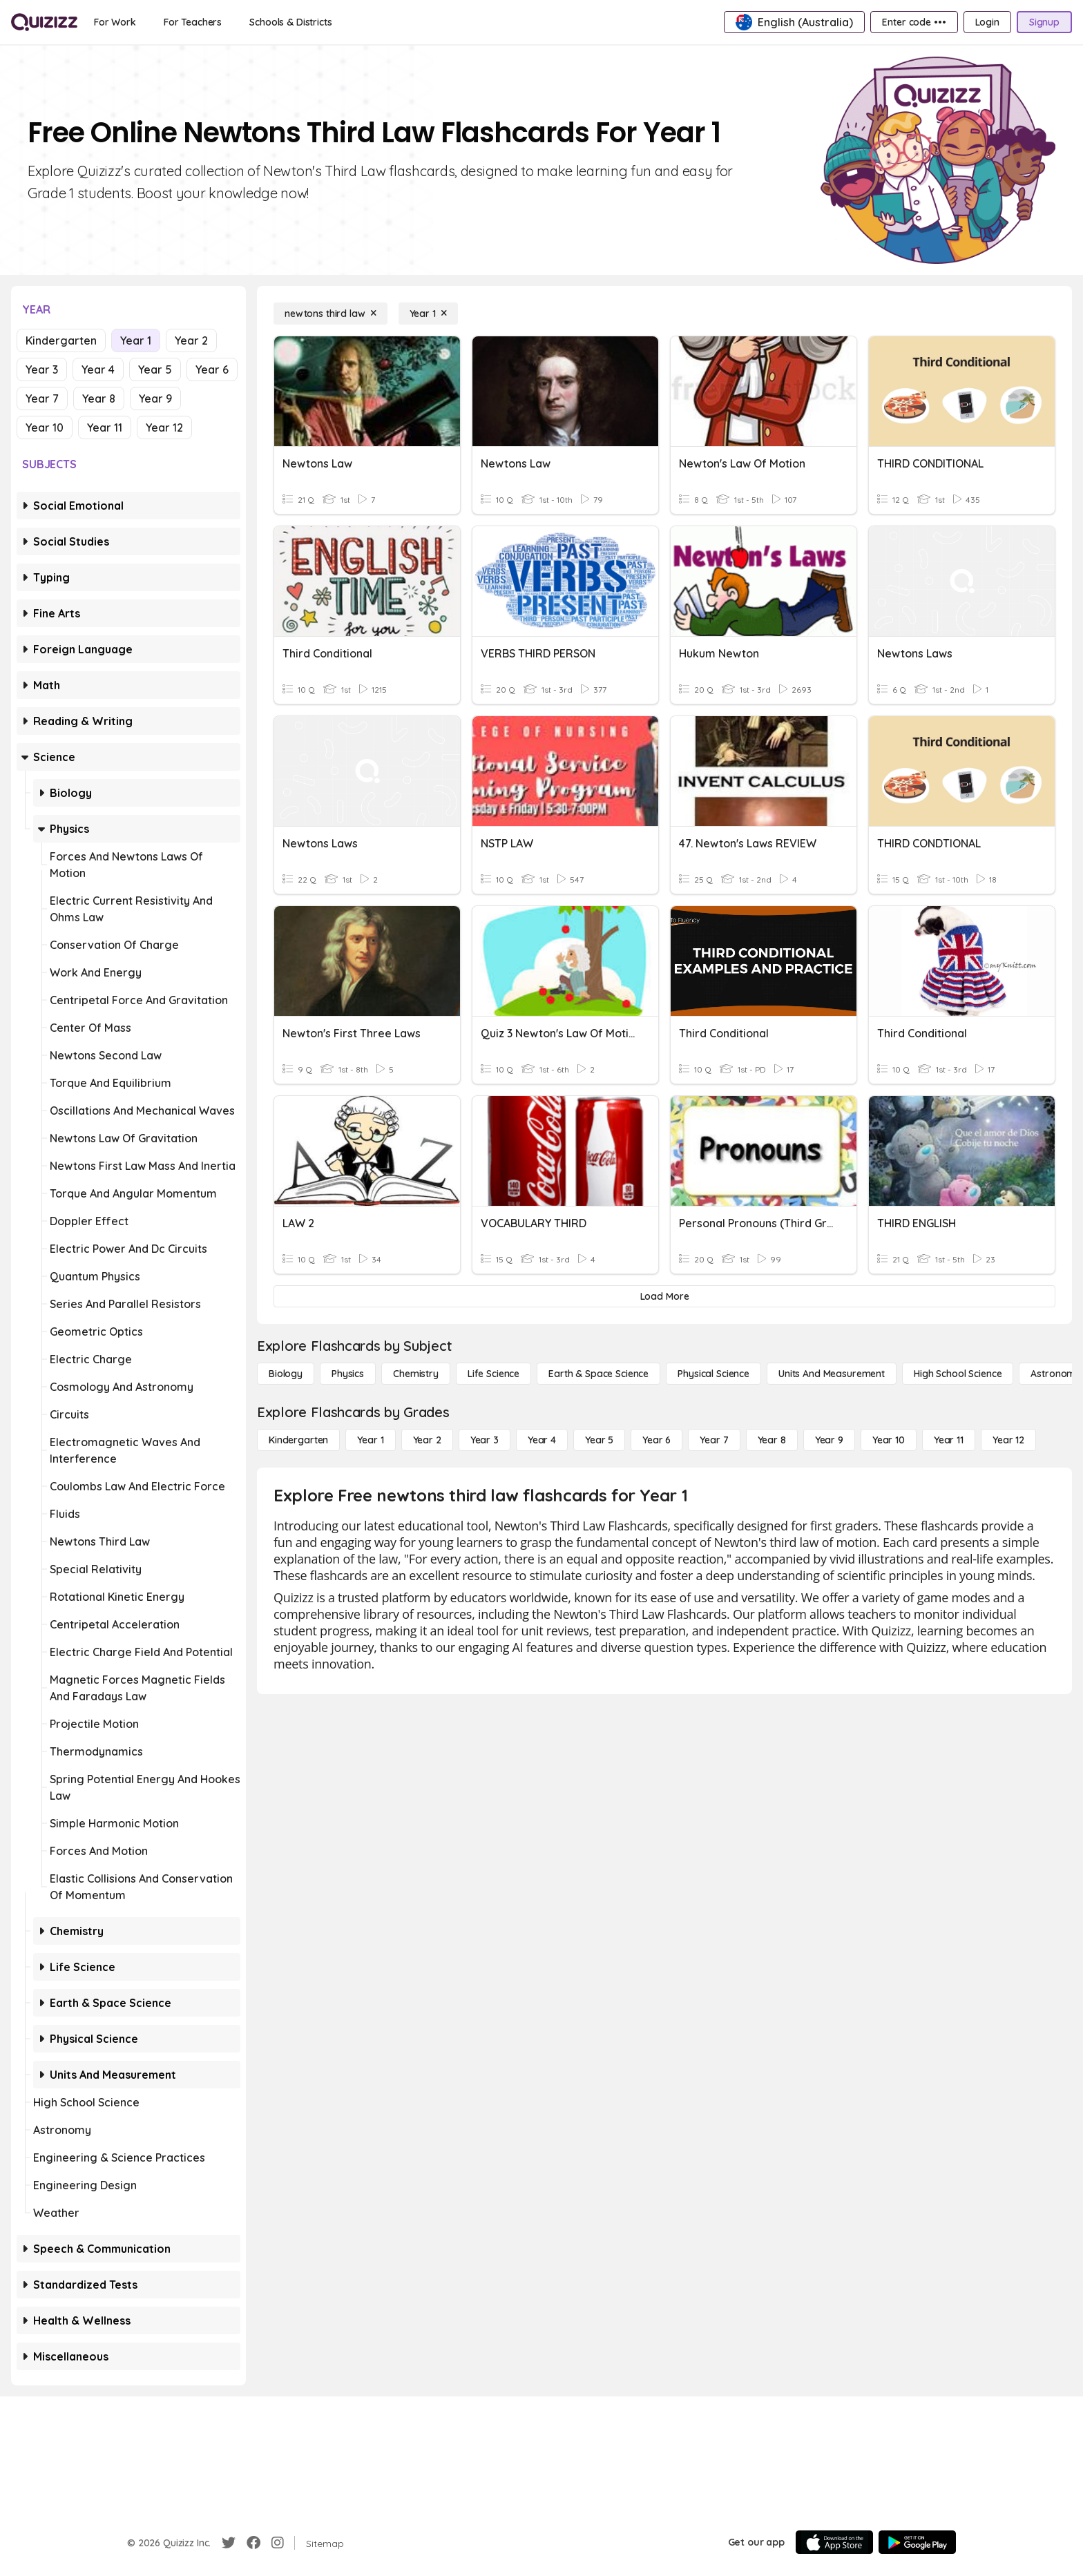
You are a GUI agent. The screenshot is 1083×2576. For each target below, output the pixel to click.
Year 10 (45, 427)
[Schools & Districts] (290, 22)
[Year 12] (1008, 1440)
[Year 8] (772, 1440)
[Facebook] (253, 2543)
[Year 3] (484, 1440)
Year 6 (212, 369)
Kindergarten (61, 340)
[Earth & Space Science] (598, 1374)
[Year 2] (427, 1440)
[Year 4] (542, 1440)
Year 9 (155, 398)
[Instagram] (277, 2543)
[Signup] (1044, 22)
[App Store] (834, 2542)
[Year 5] (599, 1440)
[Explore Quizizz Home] (44, 22)
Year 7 (42, 398)
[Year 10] (889, 1440)
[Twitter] (229, 2543)
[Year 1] (428, 313)
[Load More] (664, 1296)
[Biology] (285, 1374)
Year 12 (164, 427)
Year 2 (191, 340)
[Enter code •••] (913, 22)
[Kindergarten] (298, 1440)
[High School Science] (957, 1374)
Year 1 (135, 340)
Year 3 (42, 369)
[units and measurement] (832, 1374)
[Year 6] (656, 1440)
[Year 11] (948, 1440)
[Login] (987, 22)
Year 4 (98, 369)
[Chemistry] (415, 1374)
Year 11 (104, 427)
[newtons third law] (330, 313)
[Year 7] (714, 1440)
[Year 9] (829, 1440)
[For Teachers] (193, 22)
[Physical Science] (713, 1374)
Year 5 (155, 369)
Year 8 (98, 398)
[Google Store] (917, 2542)
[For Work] (115, 22)
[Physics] (348, 1374)
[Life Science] (493, 1374)
